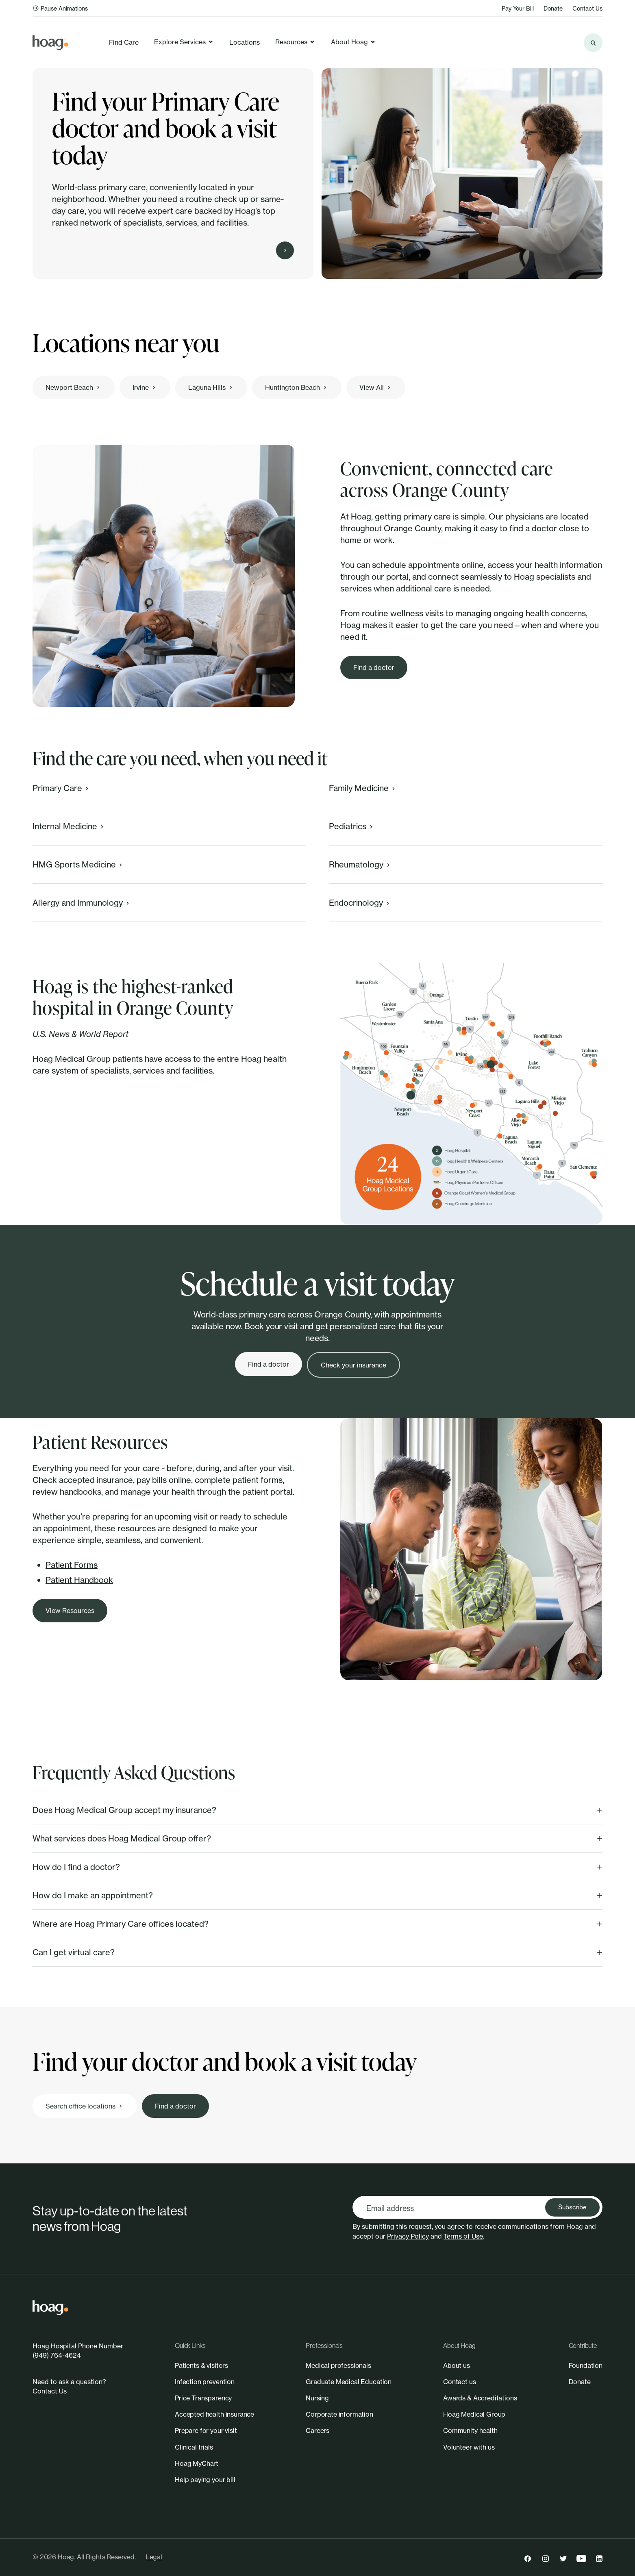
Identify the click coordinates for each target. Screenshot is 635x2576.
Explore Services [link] (184, 42)
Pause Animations (60, 8)
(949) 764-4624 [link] (57, 2355)
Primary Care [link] (61, 788)
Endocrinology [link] (360, 903)
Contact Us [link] (587, 8)
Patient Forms (72, 1565)
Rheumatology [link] (360, 864)
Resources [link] (295, 42)
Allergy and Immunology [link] (82, 903)
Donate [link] (553, 8)
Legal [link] (154, 2557)
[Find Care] (285, 250)
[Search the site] (593, 42)
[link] (50, 42)
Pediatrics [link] (351, 826)
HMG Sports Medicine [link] (78, 864)
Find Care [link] (124, 42)
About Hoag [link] (353, 42)
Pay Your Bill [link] (518, 8)
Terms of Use (463, 2236)
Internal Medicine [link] (69, 826)
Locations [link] (244, 42)
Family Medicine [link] (363, 788)
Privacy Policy (408, 2236)
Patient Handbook (79, 1580)
